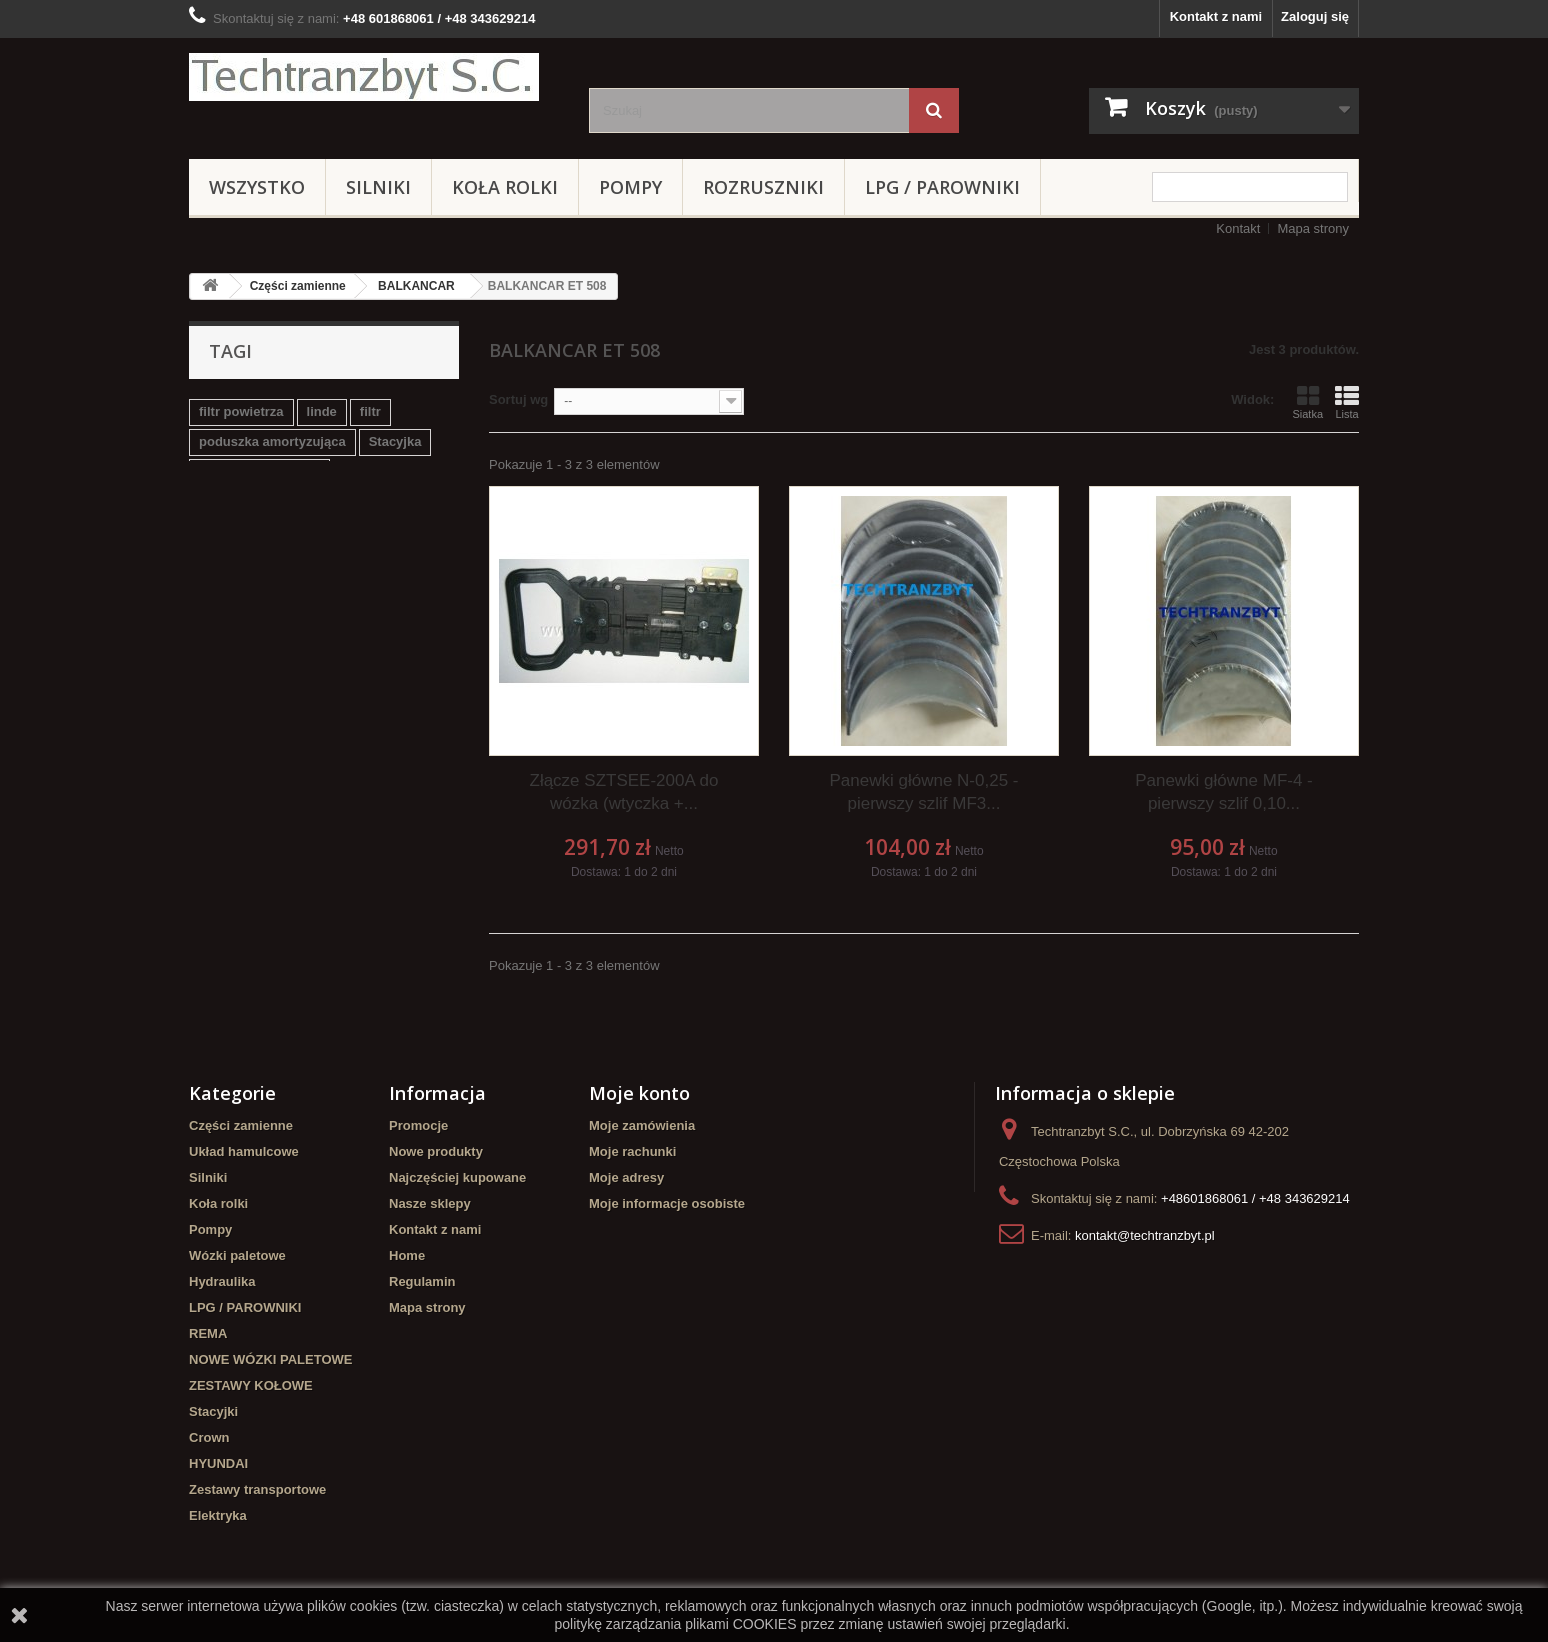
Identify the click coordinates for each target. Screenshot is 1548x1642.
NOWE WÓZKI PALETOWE (270, 1359)
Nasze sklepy (430, 1203)
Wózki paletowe (237, 1255)
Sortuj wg (518, 399)
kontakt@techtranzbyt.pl (1145, 1235)
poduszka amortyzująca (272, 441)
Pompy (630, 187)
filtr (370, 411)
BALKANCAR (416, 286)
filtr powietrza (241, 411)
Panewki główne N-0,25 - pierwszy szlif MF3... (923, 792)
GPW (214, 531)
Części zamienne (298, 286)
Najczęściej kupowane (457, 1177)
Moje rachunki (632, 1151)
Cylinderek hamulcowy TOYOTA (297, 501)
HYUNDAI (218, 1463)
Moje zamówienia (642, 1125)
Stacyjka (395, 441)
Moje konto (639, 1093)
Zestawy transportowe (257, 1489)
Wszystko (257, 187)
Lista (1347, 402)
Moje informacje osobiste (667, 1203)
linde (322, 411)
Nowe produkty (436, 1151)
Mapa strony (1313, 228)
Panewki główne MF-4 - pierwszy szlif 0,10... (1224, 792)
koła (432, 501)
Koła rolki (505, 187)
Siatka (1307, 402)
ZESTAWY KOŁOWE (251, 1385)
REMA (208, 1333)
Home (407, 1255)
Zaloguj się (1315, 16)
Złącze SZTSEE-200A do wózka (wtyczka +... (624, 792)
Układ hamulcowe (244, 1151)
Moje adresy (626, 1177)
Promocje (418, 1125)
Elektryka (218, 1515)
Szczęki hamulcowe (259, 471)
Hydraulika (222, 1281)
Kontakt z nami (1216, 16)
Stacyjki (213, 1411)
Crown (209, 1437)
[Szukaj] (934, 110)
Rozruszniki (763, 187)
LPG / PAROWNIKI (942, 187)
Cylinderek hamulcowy (323, 531)
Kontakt (1238, 228)
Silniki (378, 187)
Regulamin (422, 1281)
